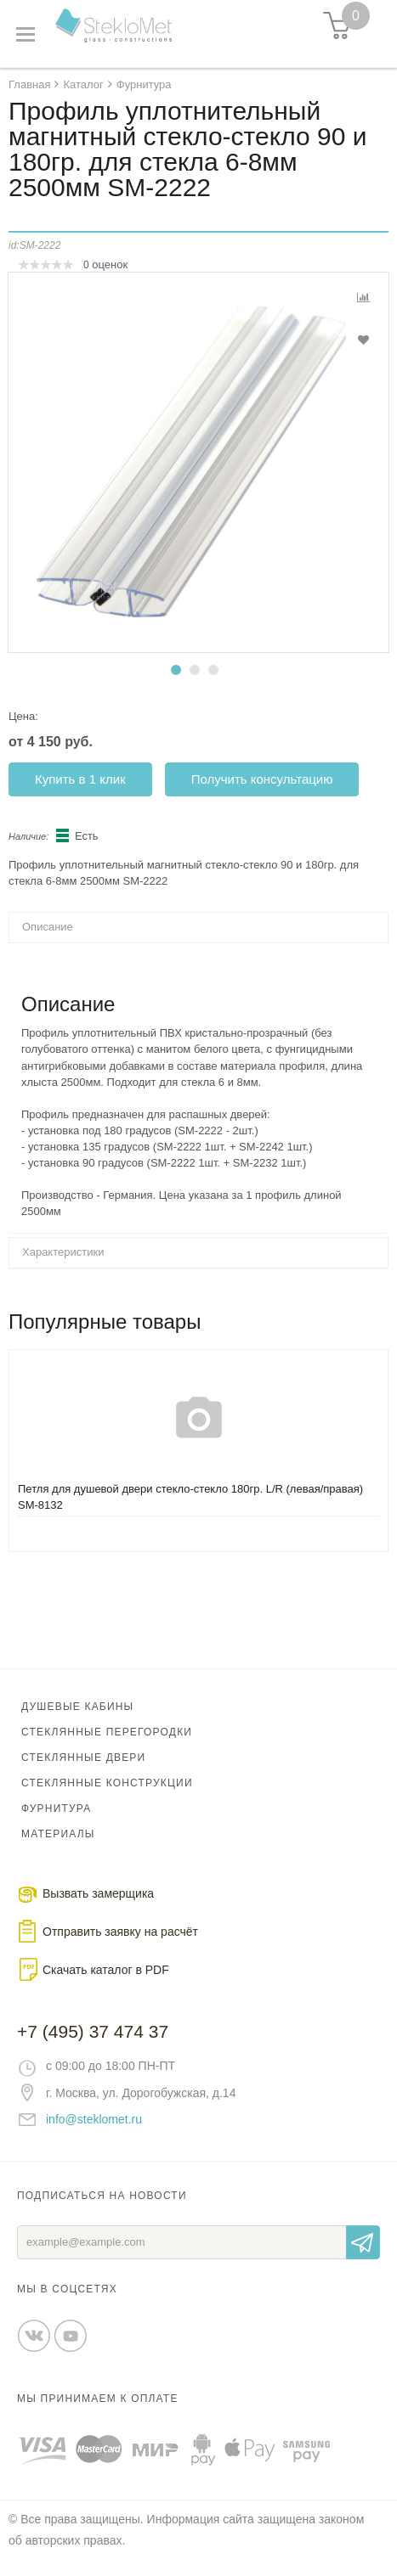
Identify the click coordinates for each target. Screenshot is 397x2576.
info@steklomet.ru (94, 2119)
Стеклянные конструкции (107, 1783)
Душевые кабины (77, 1707)
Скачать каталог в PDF (106, 1970)
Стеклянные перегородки (106, 1732)
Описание (47, 926)
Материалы (58, 1834)
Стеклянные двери (83, 1757)
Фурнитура (56, 1808)
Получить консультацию (262, 779)
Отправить (363, 2242)
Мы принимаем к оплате (98, 2398)
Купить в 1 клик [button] (80, 779)
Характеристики (63, 1252)
